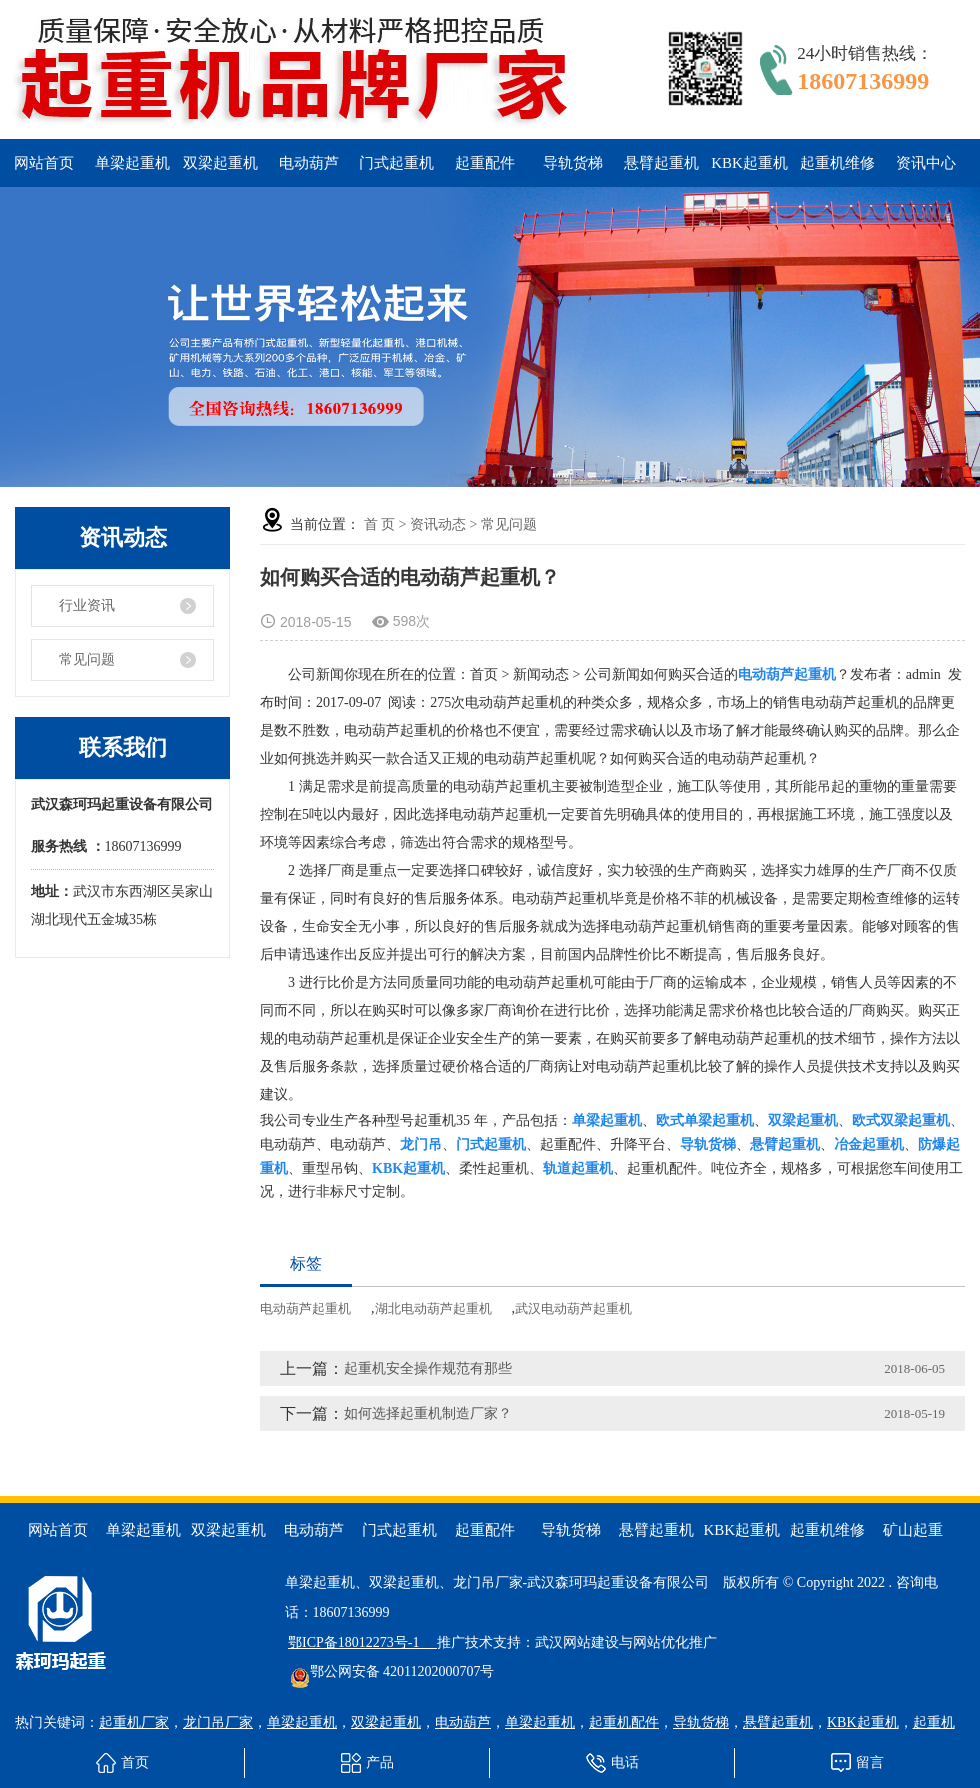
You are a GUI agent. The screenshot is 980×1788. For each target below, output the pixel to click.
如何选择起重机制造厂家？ (428, 1413)
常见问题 (87, 659)
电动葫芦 (309, 163)
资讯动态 (438, 524)
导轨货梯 (573, 163)
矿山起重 (913, 1530)
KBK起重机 (749, 163)
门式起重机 (396, 163)
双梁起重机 (220, 163)
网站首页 (44, 163)
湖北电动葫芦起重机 (433, 1308)
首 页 (380, 524)
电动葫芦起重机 (305, 1308)
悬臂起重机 (661, 163)
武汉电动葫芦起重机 (573, 1308)
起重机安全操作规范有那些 (428, 1368)
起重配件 (485, 163)
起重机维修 (837, 163)
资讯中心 (926, 163)
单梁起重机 (132, 163)
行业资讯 (87, 605)
